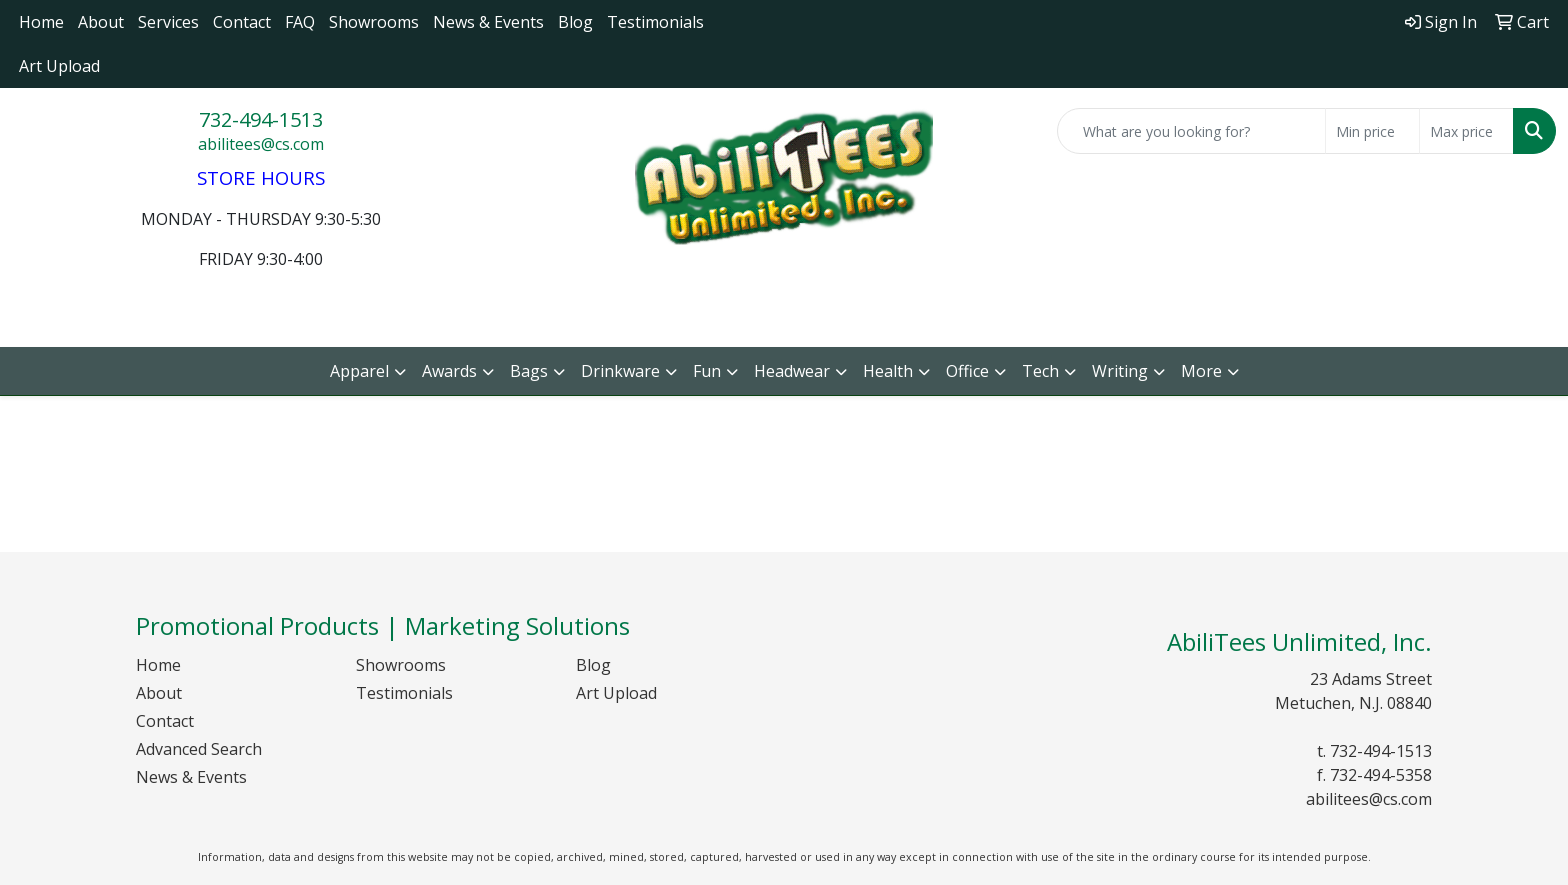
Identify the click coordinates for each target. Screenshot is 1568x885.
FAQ (300, 22)
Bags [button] (529, 371)
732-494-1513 (261, 119)
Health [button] (888, 371)
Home (41, 22)
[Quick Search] (1191, 131)
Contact (242, 22)
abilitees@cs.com (261, 144)
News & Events (488, 22)
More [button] (1201, 371)
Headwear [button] (792, 371)
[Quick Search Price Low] (1372, 131)
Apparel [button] (359, 371)
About (101, 22)
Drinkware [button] (620, 371)
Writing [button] (1120, 371)
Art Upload (59, 66)
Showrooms (374, 22)
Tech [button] (1040, 371)
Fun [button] (707, 371)
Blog (575, 22)
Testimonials (655, 22)
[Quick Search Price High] (1466, 131)
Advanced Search (199, 749)
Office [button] (967, 371)
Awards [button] (449, 371)
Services (168, 22)
